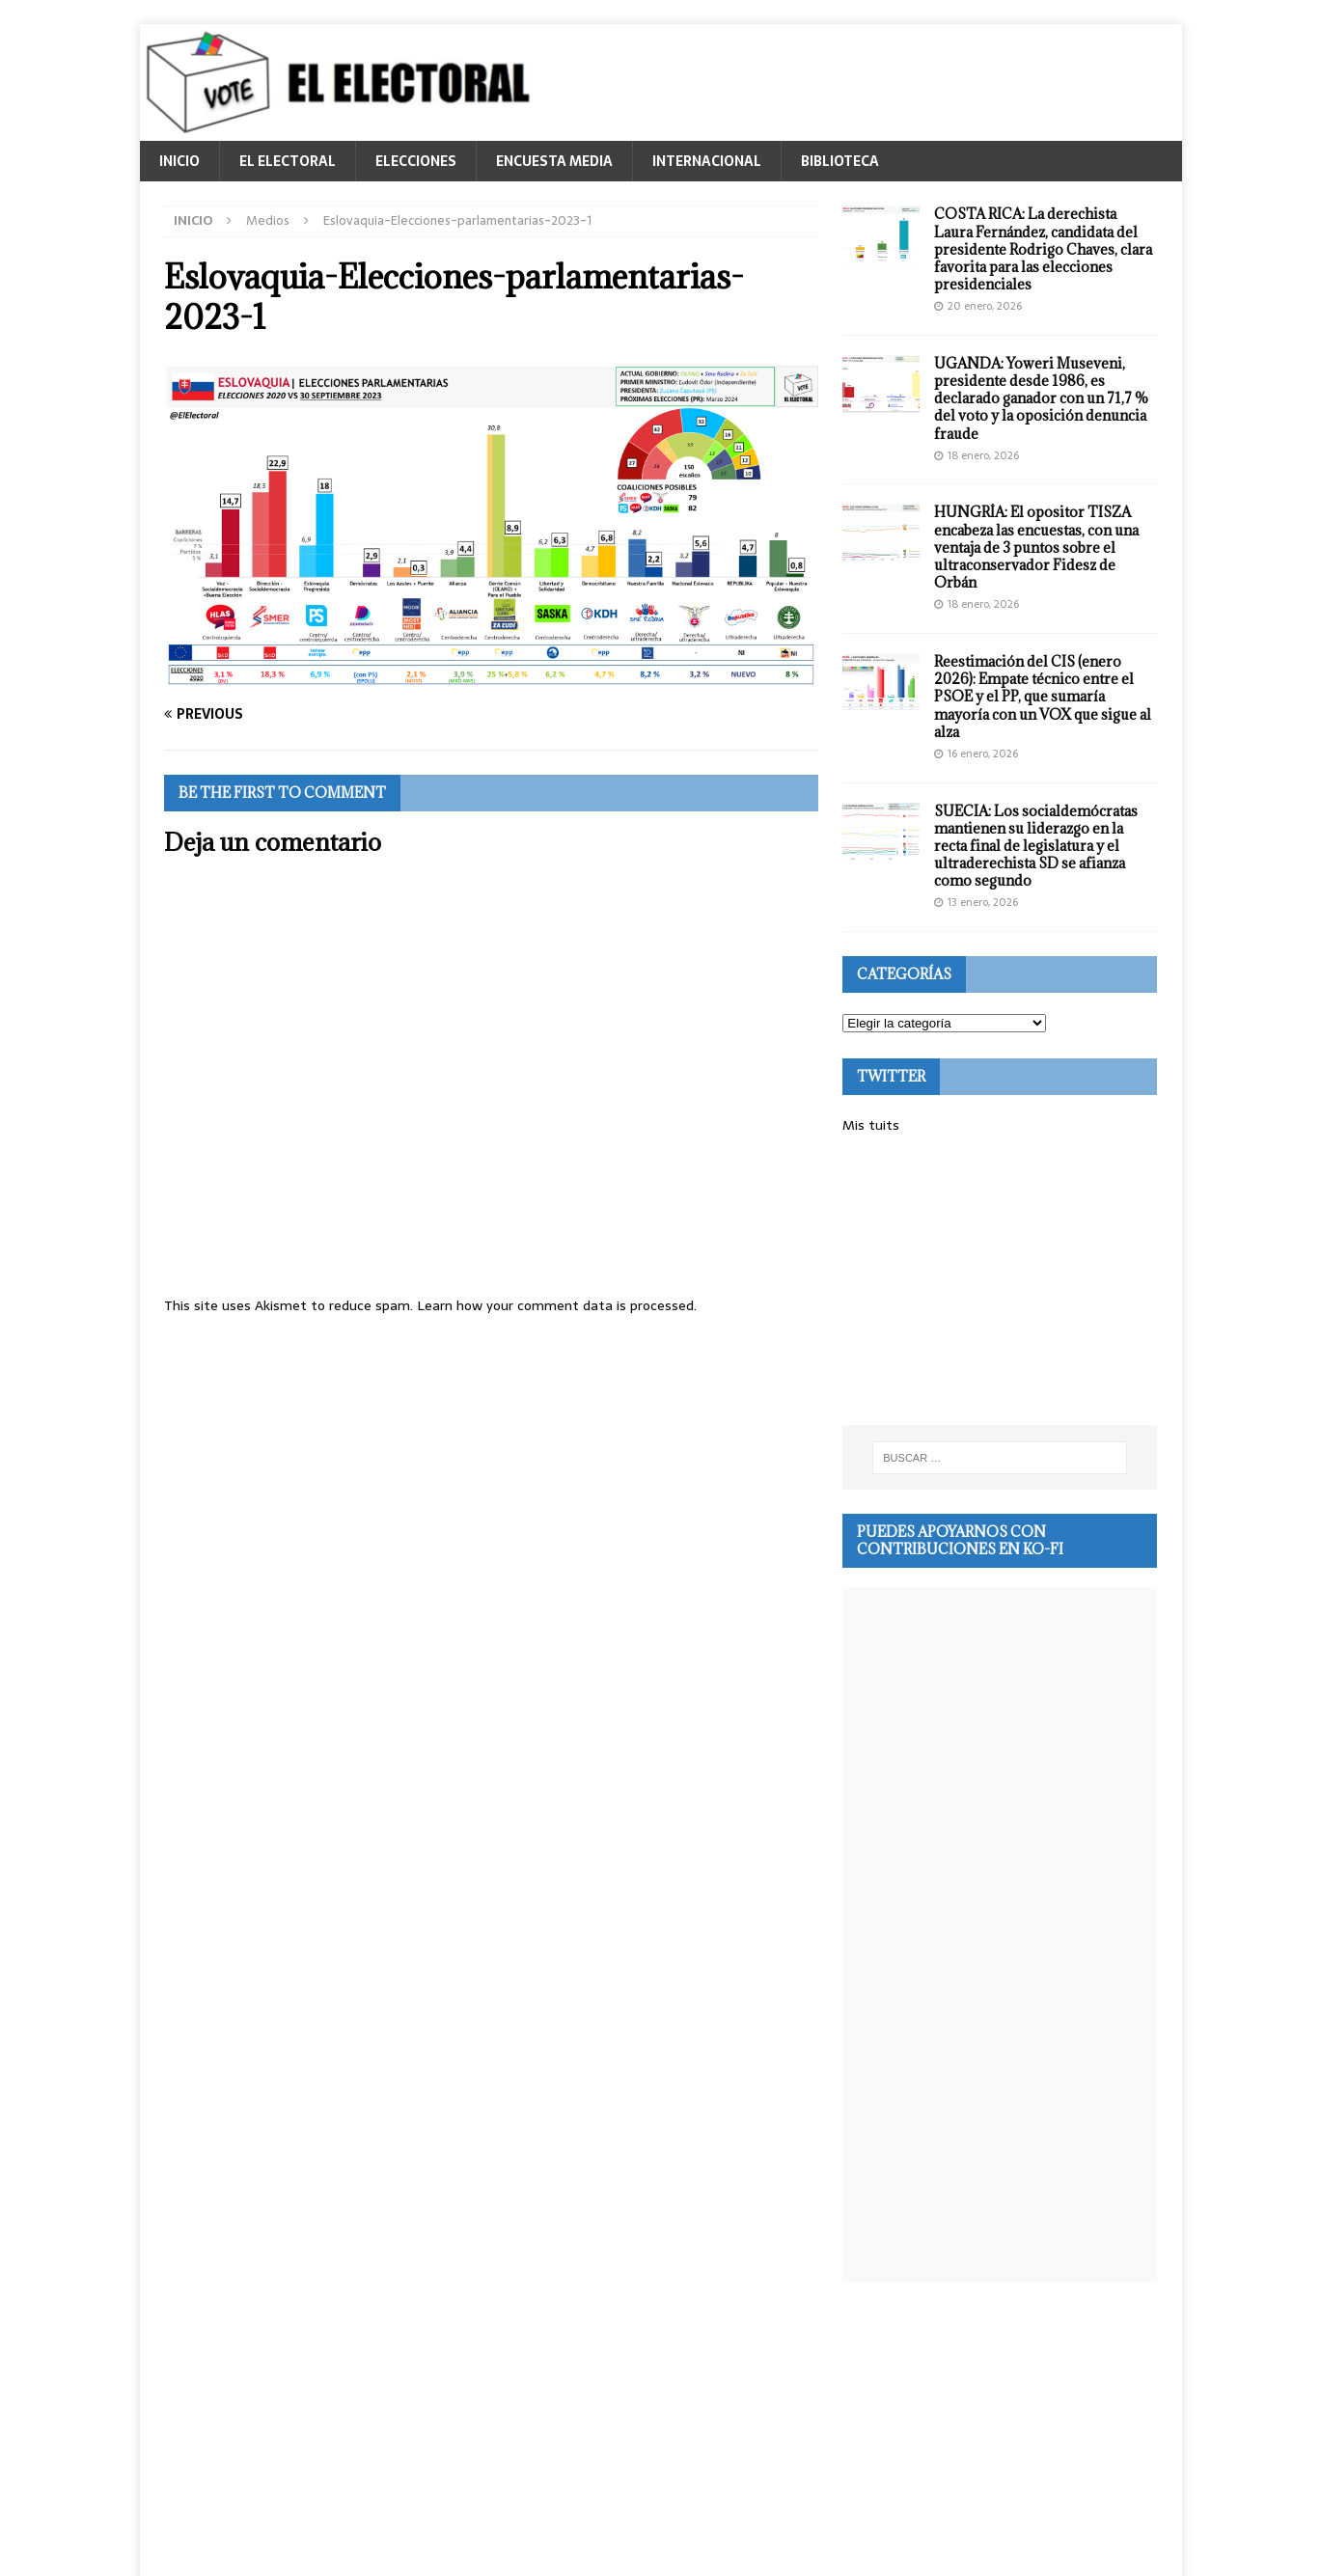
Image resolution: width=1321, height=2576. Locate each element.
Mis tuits (870, 1125)
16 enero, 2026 (983, 753)
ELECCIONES (415, 161)
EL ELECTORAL (287, 161)
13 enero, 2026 (983, 902)
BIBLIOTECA (840, 161)
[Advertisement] (999, 1280)
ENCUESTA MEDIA (554, 161)
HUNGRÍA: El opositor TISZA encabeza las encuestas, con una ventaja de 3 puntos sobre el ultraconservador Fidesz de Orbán (1036, 547)
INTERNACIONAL (706, 161)
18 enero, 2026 (983, 455)
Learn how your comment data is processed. (557, 1305)
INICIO (179, 161)
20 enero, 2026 (985, 306)
